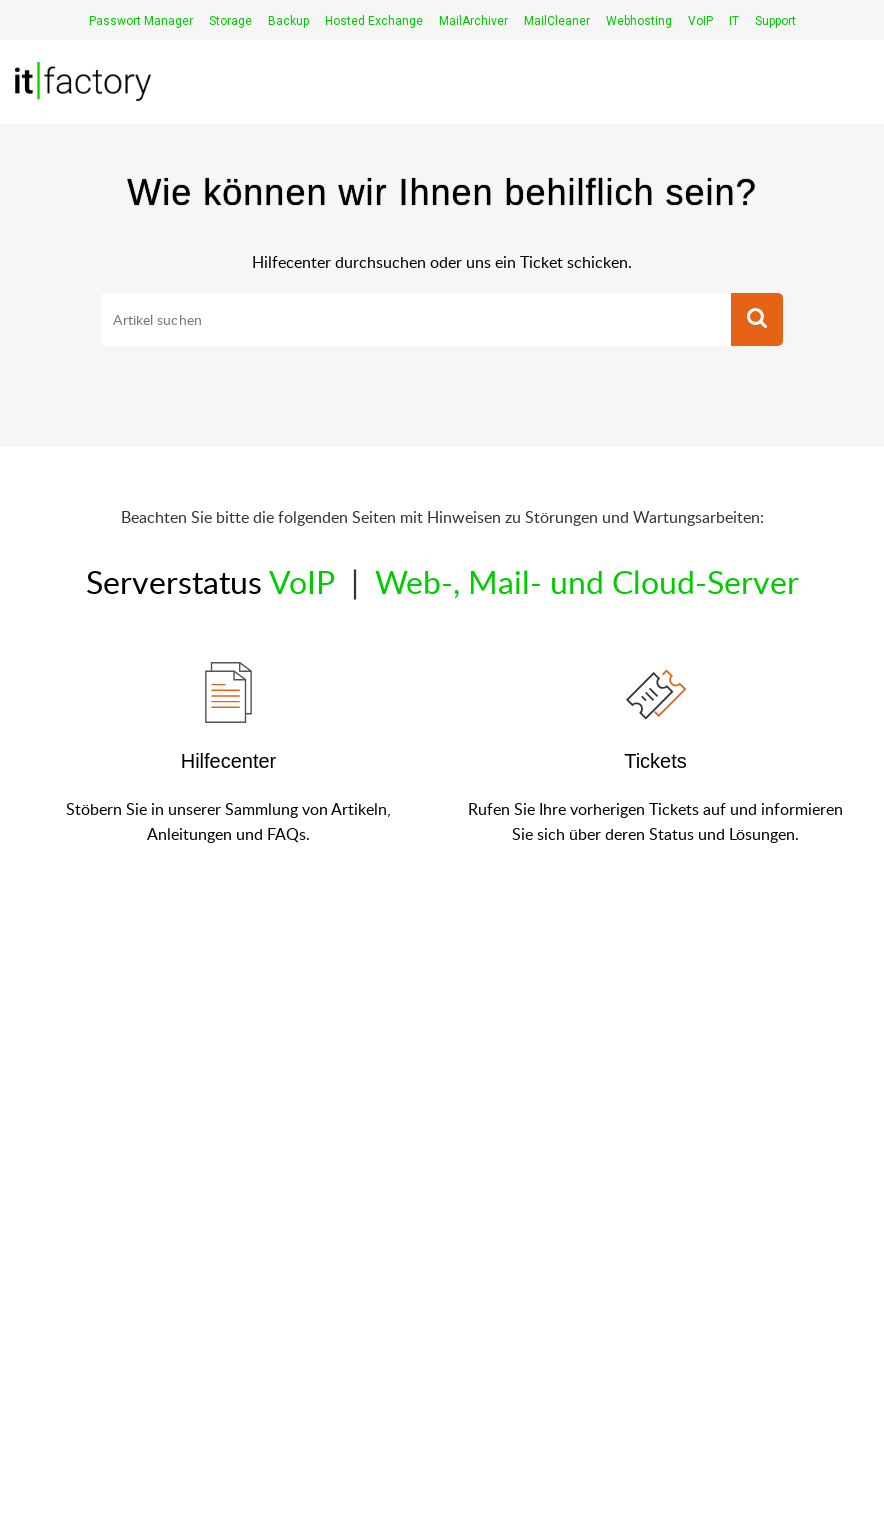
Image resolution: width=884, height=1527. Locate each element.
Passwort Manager (141, 21)
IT (734, 21)
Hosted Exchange (374, 21)
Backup (288, 21)
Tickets (655, 761)
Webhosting (639, 21)
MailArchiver (473, 21)
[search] (415, 320)
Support (775, 21)
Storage (230, 21)
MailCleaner (557, 21)
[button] (757, 320)
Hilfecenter (229, 761)
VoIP (700, 21)
